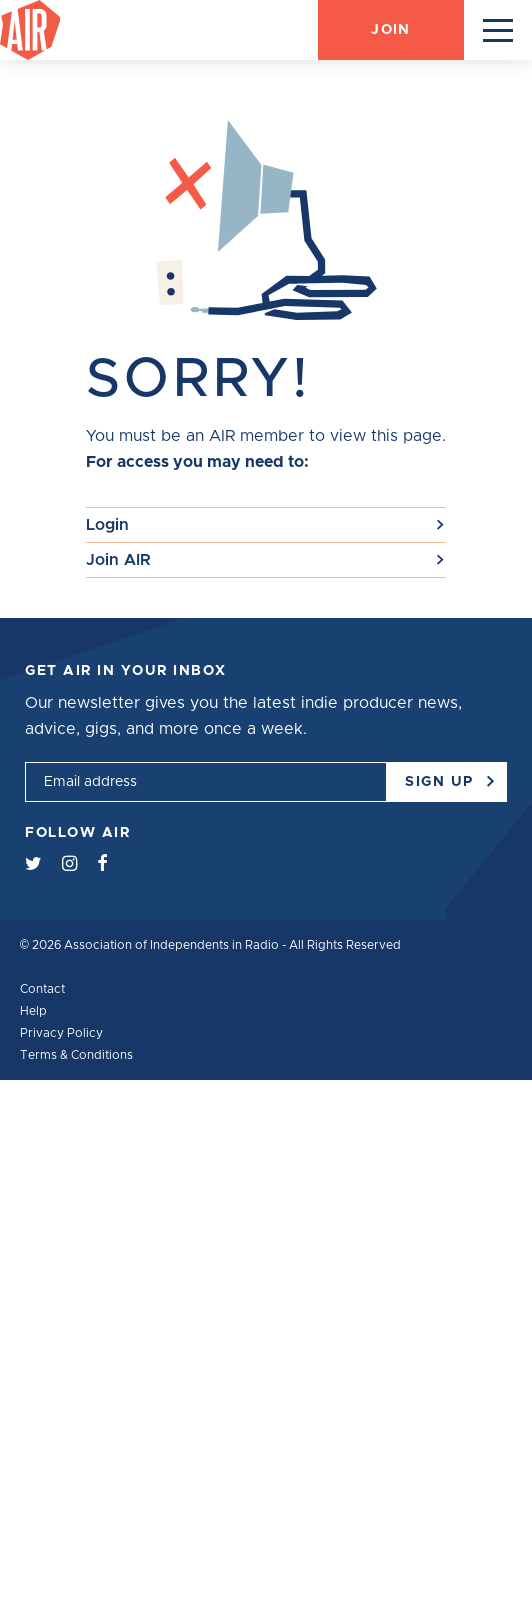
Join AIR (118, 560)
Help (33, 1011)
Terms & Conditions (76, 1055)
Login (107, 525)
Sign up (447, 775)
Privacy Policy (61, 1033)
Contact (42, 989)
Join (390, 30)
